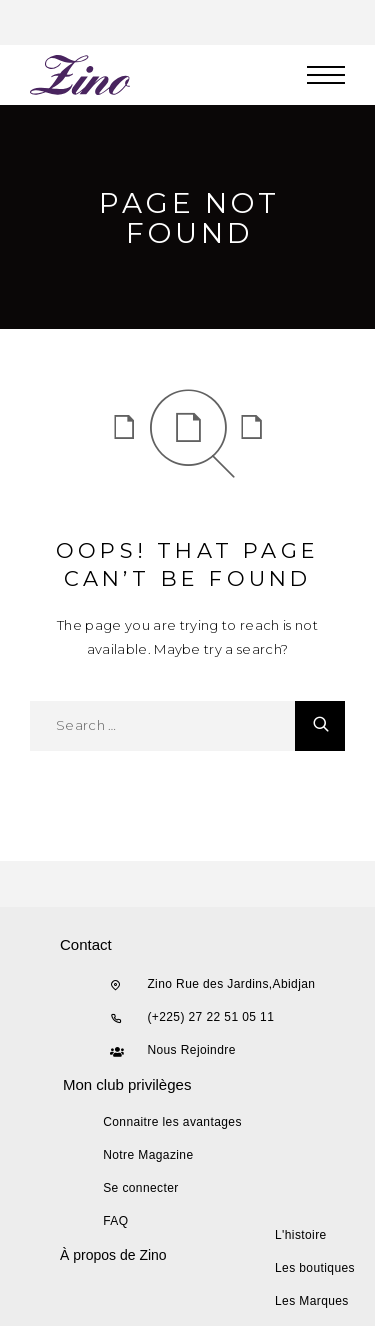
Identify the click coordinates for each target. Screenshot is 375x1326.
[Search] (320, 726)
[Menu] (326, 75)
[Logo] (81, 75)
